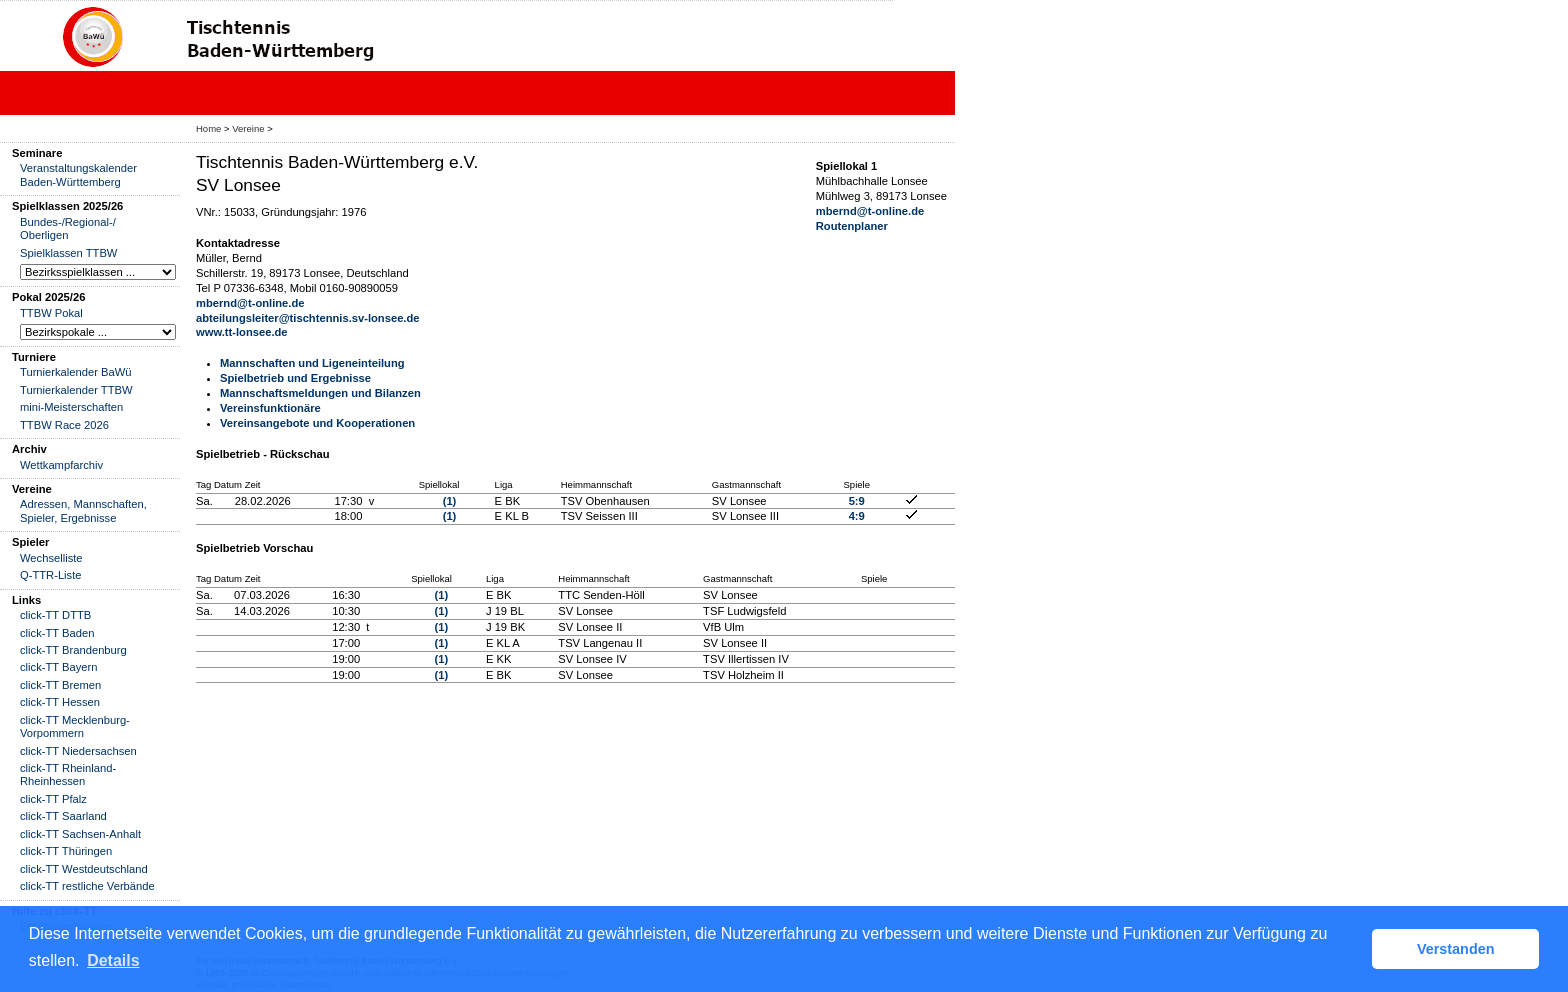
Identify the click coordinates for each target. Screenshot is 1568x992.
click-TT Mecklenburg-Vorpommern (75, 726)
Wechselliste (51, 558)
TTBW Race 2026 (64, 425)
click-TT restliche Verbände (87, 886)
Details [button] (113, 960)
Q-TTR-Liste (51, 575)
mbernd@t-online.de (250, 303)
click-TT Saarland (63, 816)
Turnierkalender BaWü (76, 372)
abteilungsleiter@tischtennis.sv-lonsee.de (308, 318)
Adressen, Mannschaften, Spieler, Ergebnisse (83, 510)
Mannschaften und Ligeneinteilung (312, 363)
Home (208, 128)
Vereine (248, 128)
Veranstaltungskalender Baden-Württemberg (78, 174)
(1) (450, 501)
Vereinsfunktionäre (270, 408)
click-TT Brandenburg (73, 650)
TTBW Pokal (51, 313)
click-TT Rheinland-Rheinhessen (68, 774)
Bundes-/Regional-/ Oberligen (68, 228)
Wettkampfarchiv (61, 465)
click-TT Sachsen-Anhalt (80, 834)
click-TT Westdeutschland (84, 869)
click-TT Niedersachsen (78, 751)
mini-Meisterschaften (71, 407)
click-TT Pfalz (53, 799)
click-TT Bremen (60, 685)
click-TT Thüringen (66, 851)
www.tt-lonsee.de (242, 332)
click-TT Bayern (59, 667)
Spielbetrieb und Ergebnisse (295, 378)
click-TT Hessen (60, 702)
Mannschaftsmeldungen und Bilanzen (320, 393)
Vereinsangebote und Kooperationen (317, 423)
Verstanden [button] (1456, 949)
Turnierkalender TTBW (76, 390)
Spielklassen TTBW (68, 253)
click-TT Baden (57, 633)
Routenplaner (852, 226)
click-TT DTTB (55, 615)
